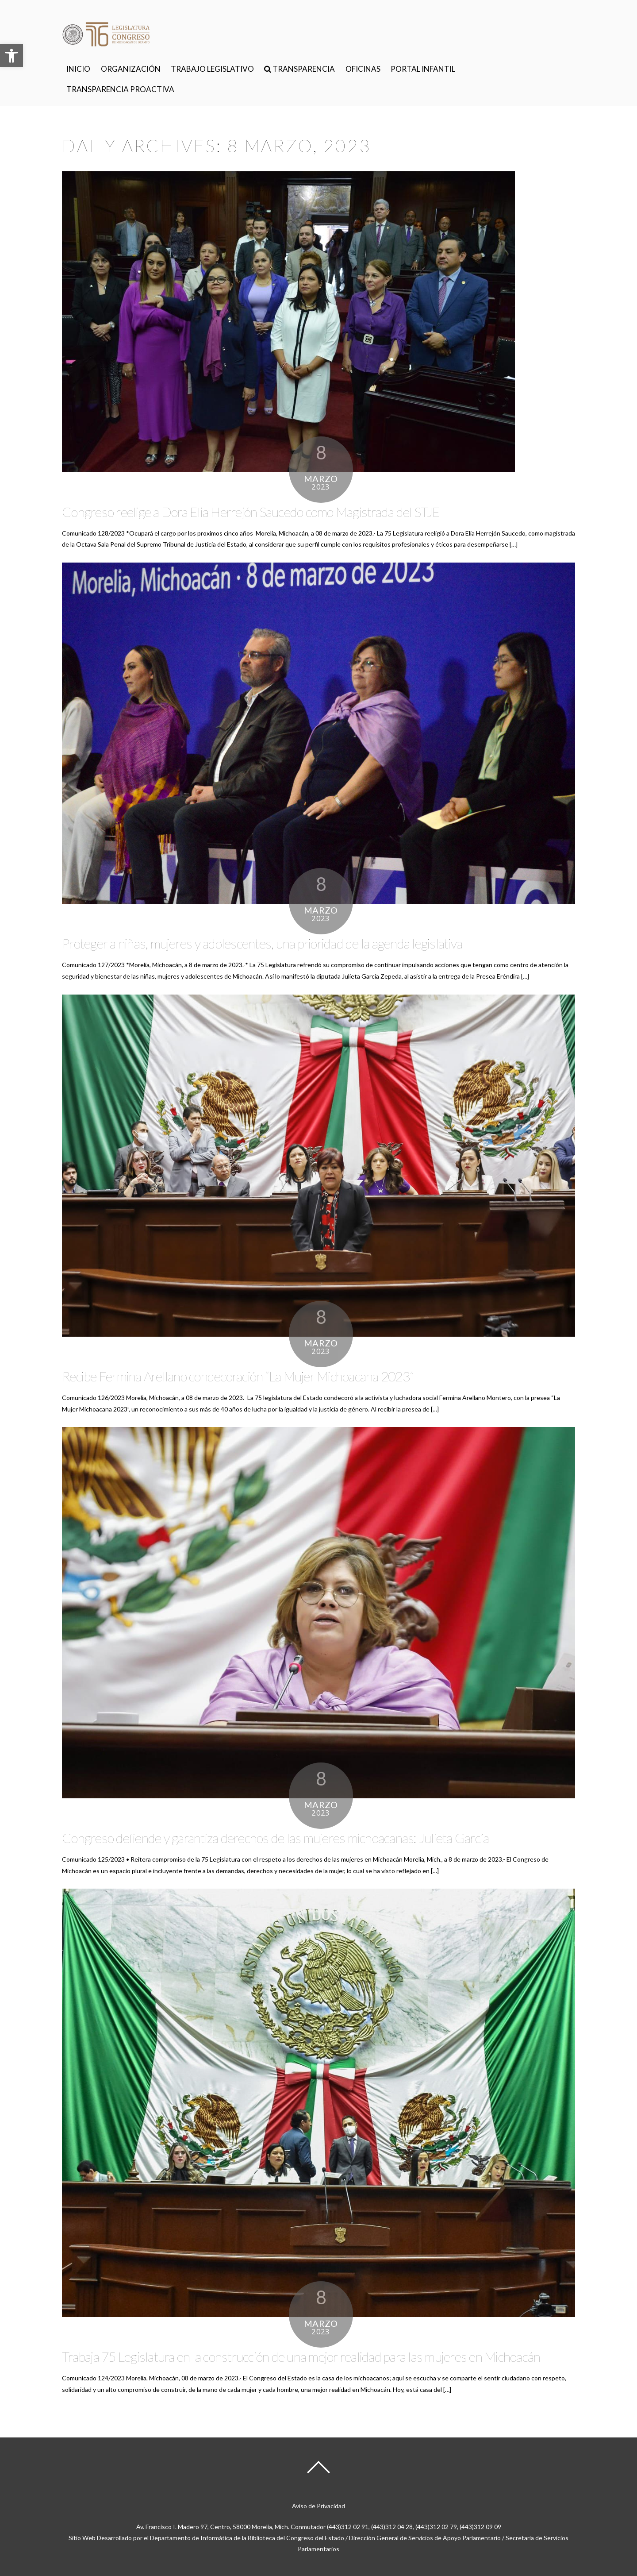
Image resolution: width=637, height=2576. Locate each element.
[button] (11, 55)
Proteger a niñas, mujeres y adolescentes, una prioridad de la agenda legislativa (262, 943)
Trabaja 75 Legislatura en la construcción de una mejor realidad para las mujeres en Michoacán (301, 2356)
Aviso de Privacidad (318, 2506)
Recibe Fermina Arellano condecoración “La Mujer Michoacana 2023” (238, 1376)
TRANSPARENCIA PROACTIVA (120, 89)
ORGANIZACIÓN (131, 68)
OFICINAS (362, 68)
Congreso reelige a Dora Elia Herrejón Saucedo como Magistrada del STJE (251, 512)
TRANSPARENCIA (299, 68)
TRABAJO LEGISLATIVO (212, 68)
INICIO (78, 68)
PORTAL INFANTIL (423, 68)
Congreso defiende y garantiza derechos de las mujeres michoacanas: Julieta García (275, 1838)
